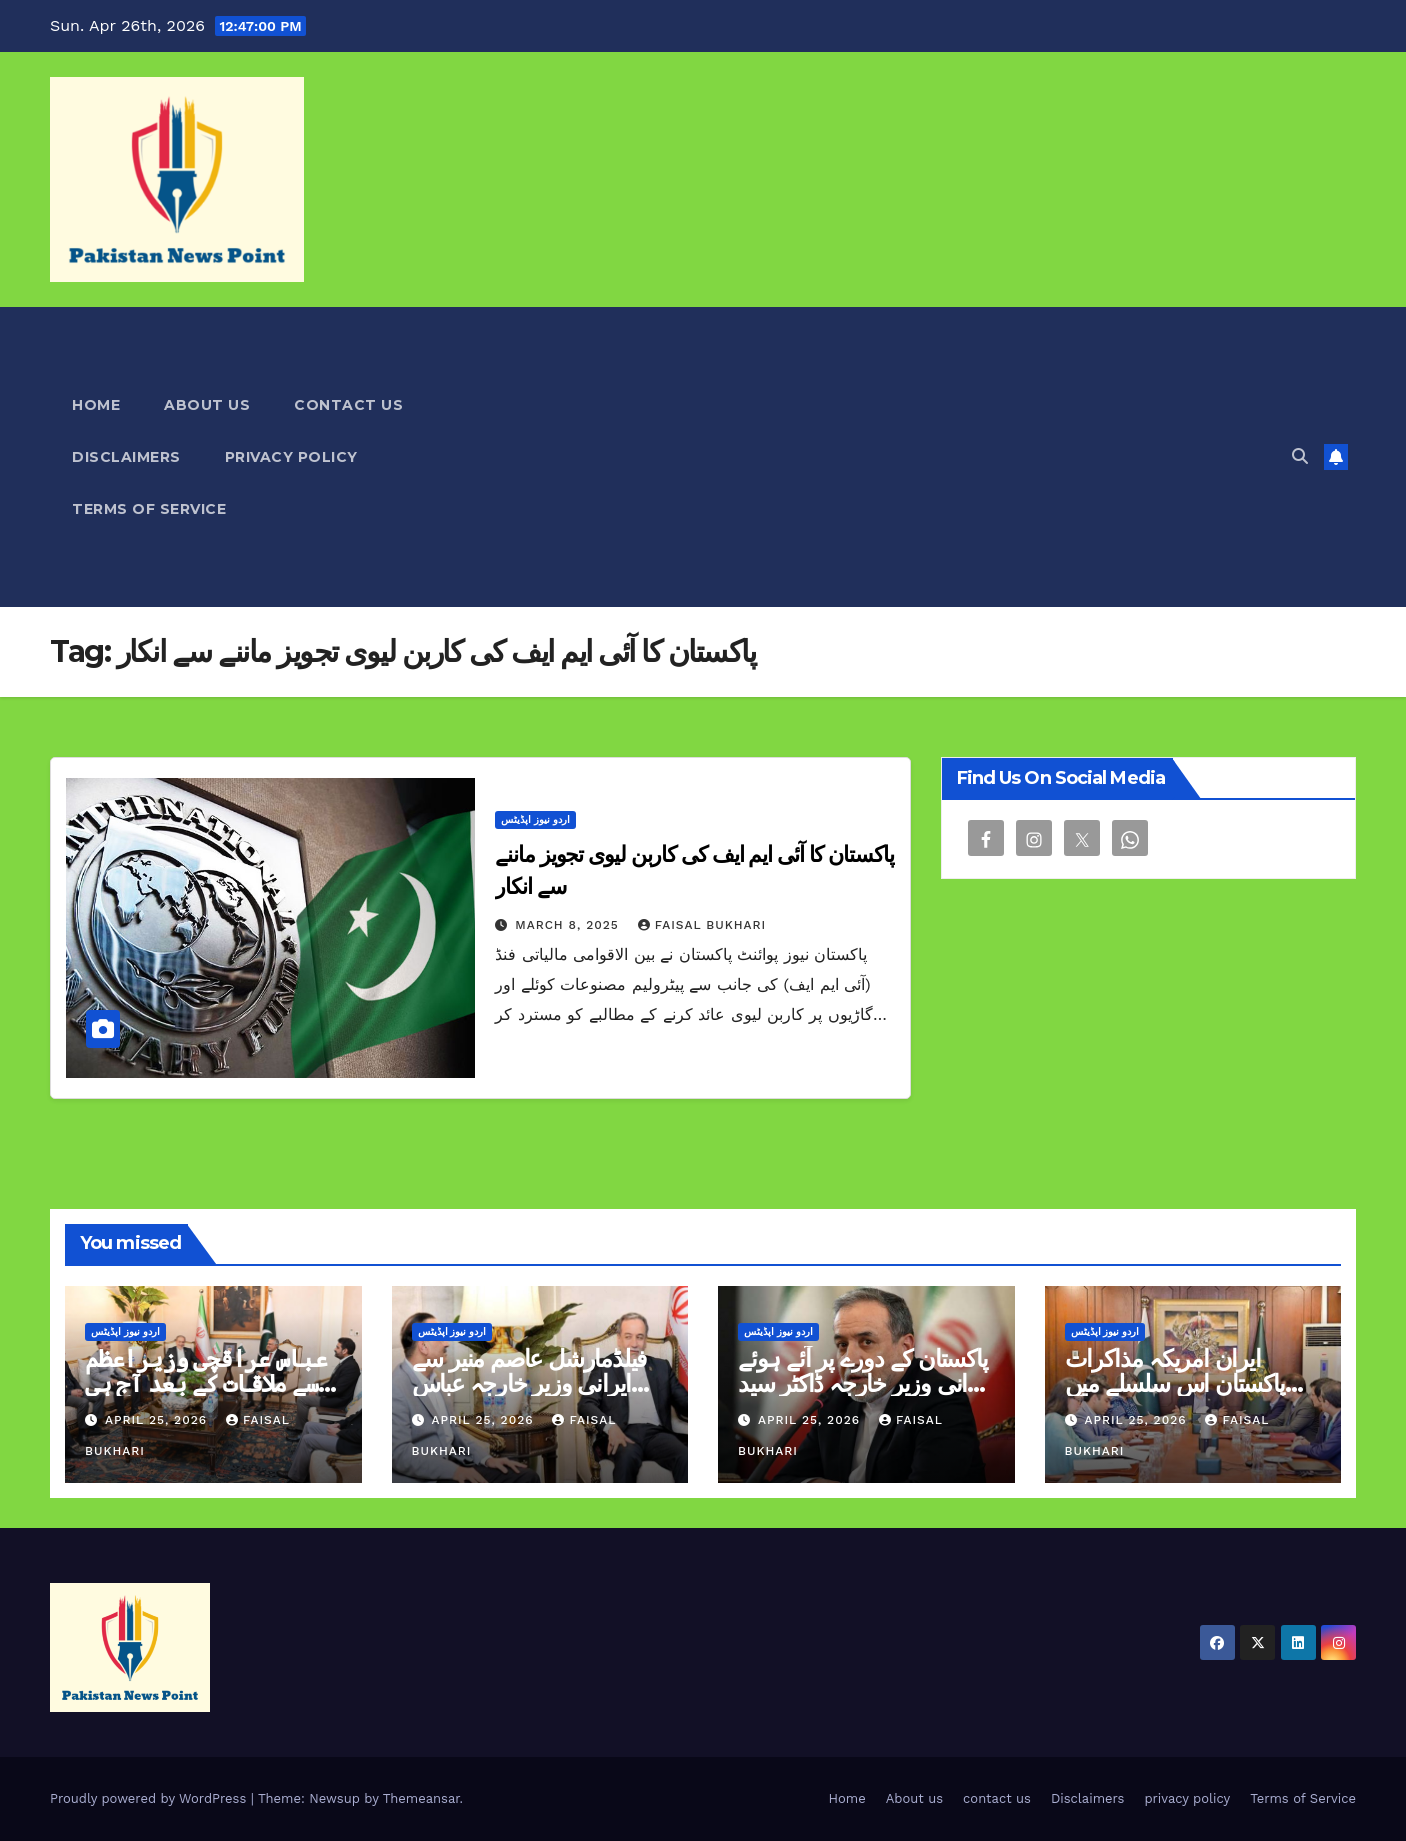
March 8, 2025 (569, 925)
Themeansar (421, 1798)
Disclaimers (126, 457)
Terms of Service (149, 509)
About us (207, 405)
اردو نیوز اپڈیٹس (535, 819)
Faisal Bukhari (702, 925)
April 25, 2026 (158, 1420)
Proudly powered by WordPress (150, 1798)
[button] (1300, 456)
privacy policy (291, 457)
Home (96, 405)
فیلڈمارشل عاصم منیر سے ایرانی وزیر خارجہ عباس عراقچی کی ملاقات (529, 1383)
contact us (348, 405)
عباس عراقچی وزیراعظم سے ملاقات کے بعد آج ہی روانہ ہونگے (206, 1383)
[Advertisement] (913, 457)
